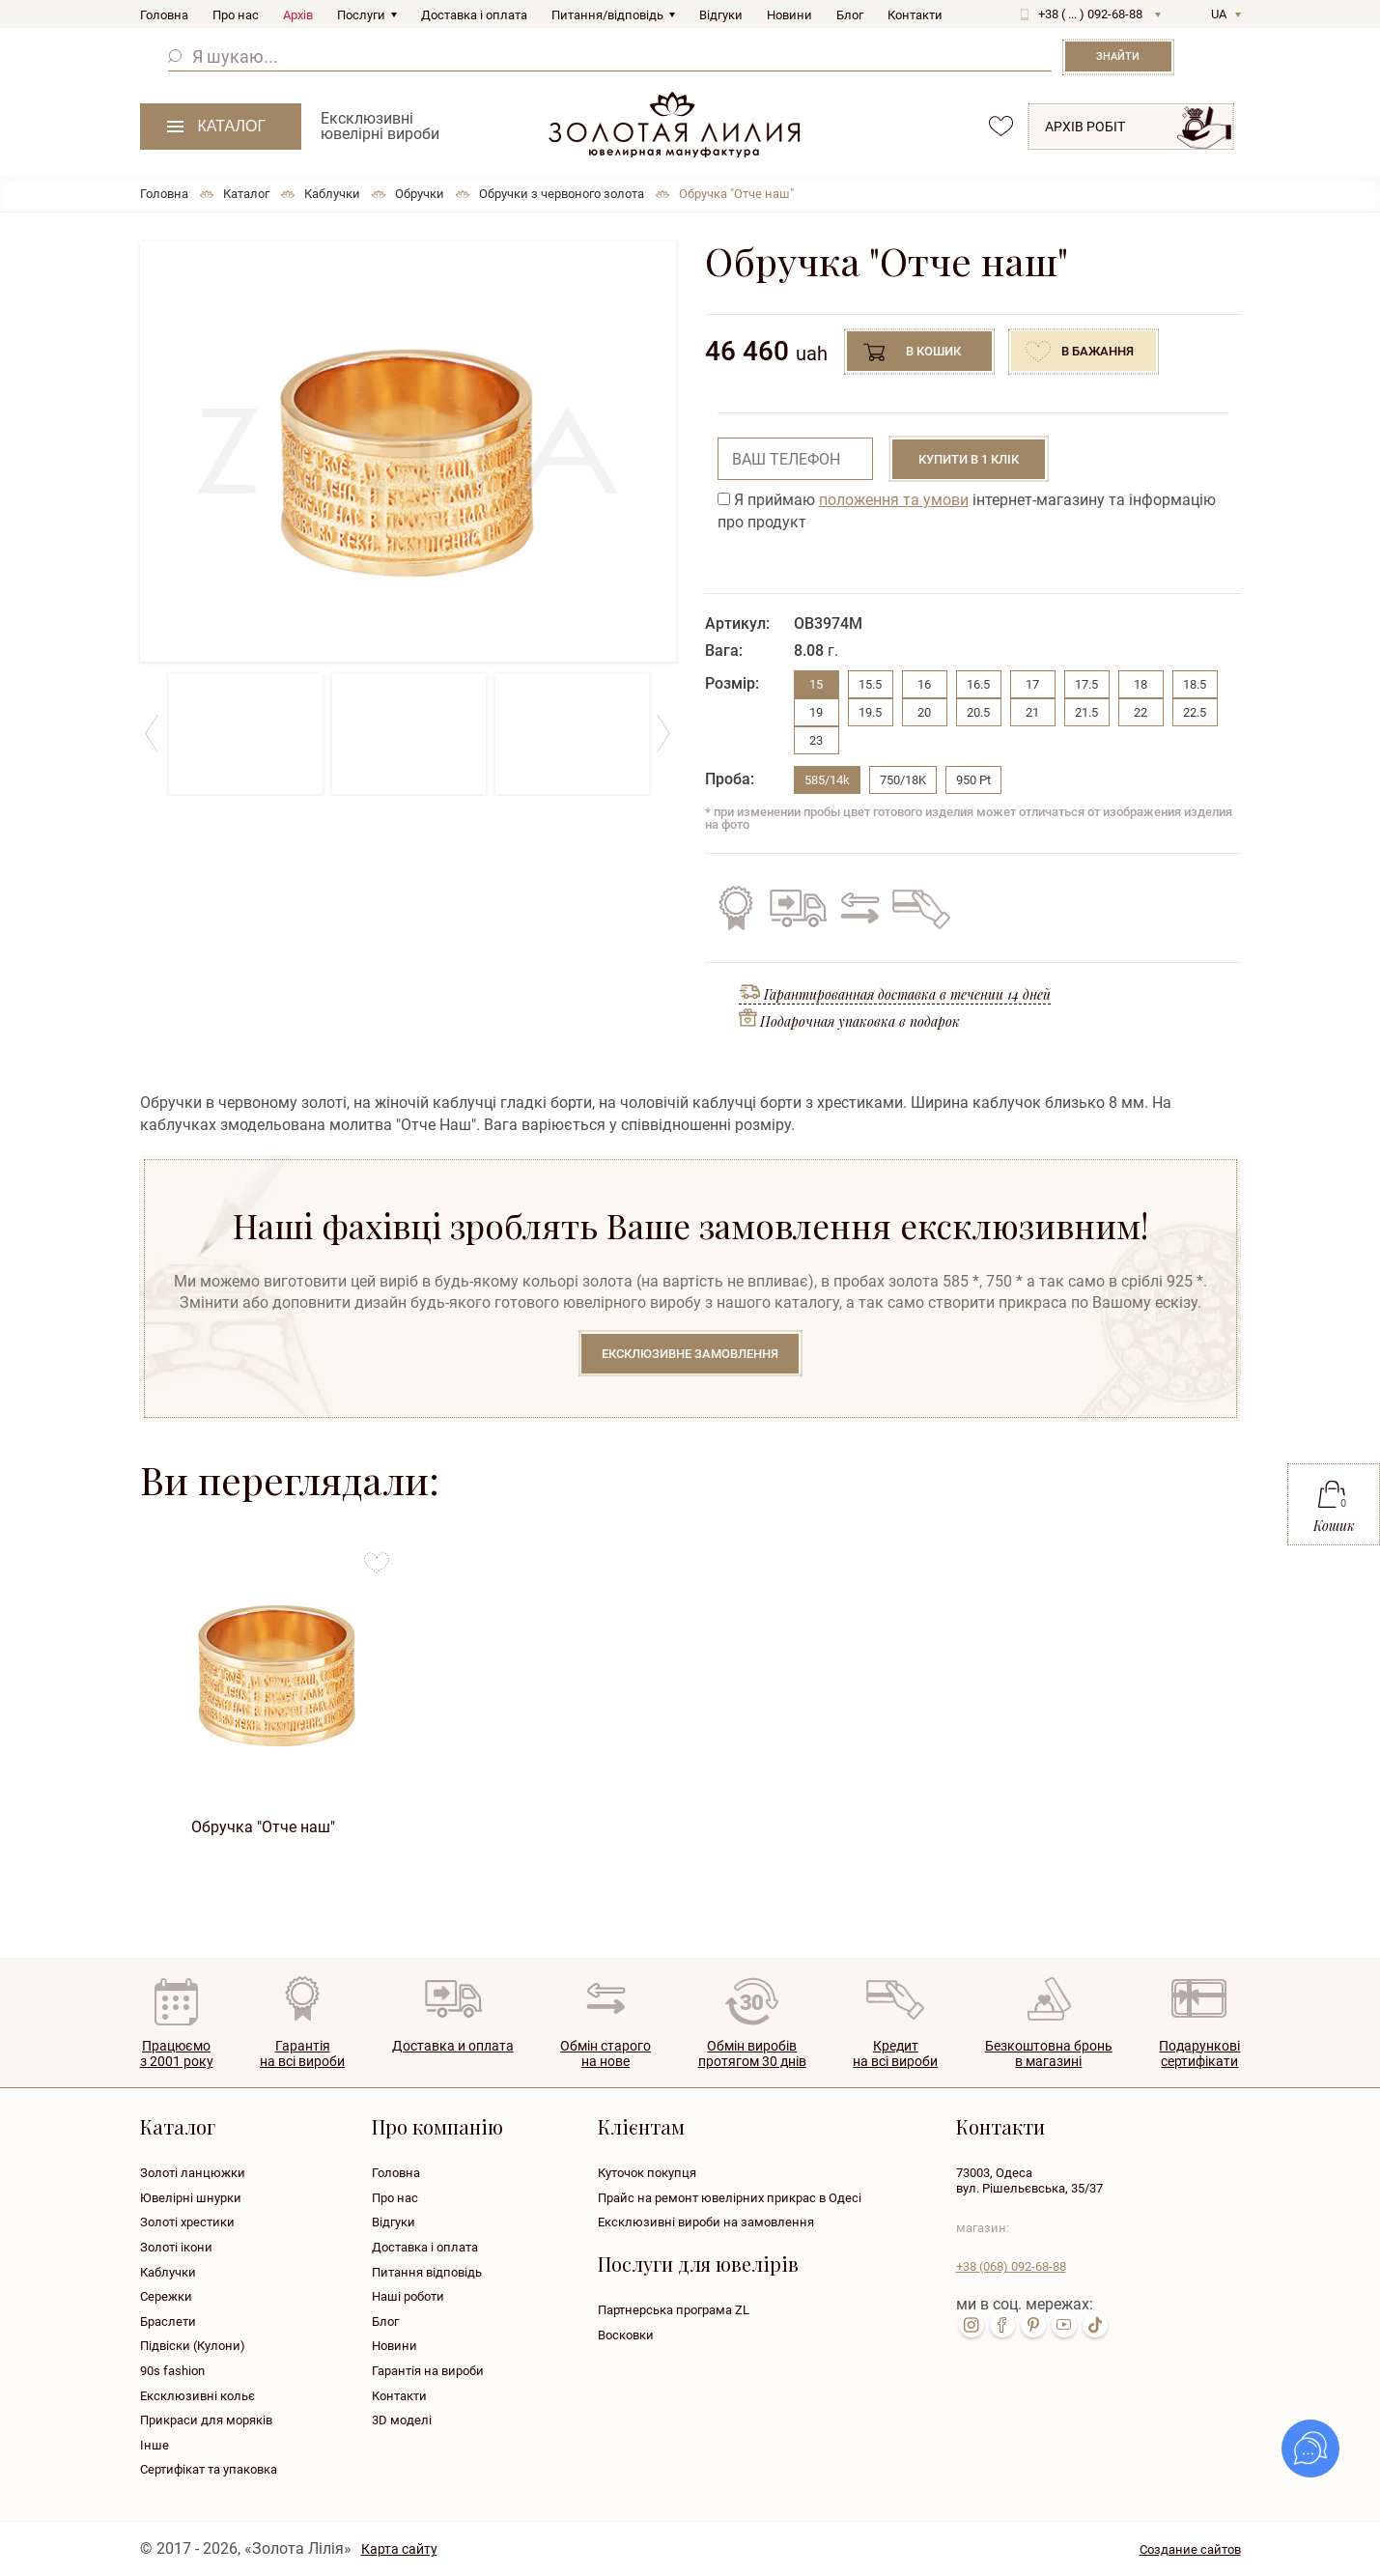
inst (971, 2324)
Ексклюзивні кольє (197, 2396)
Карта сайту (399, 2549)
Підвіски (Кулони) (192, 2345)
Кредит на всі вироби (916, 908)
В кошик (933, 351)
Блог (849, 15)
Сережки (166, 2296)
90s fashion (172, 2371)
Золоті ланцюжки (192, 2173)
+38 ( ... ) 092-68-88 (1090, 14)
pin (1033, 2324)
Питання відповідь (427, 2272)
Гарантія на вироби (428, 2371)
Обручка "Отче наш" (263, 1827)
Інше (154, 2445)
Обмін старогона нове (605, 2054)
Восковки (626, 2335)
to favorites (376, 1555)
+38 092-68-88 (1011, 2266)
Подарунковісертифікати (1199, 2054)
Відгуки (721, 15)
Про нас (235, 15)
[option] (408, 451)
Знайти (1118, 56)
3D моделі (402, 2420)
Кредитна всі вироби (895, 2054)
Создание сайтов (1190, 2549)
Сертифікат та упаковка (208, 2469)
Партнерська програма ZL (673, 2310)
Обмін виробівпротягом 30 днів (752, 2054)
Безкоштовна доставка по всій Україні (798, 908)
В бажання (1097, 351)
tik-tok (1095, 2324)
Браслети (168, 2321)
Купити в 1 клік (968, 459)
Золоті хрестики (187, 2222)
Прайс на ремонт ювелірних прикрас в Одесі (729, 2198)
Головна (164, 15)
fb (1002, 2324)
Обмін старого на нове (857, 908)
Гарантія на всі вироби (736, 908)
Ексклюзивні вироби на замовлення (706, 2222)
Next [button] (664, 733)
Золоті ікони (176, 2247)
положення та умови (894, 500)
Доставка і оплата (474, 15)
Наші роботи (408, 2296)
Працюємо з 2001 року (176, 2054)
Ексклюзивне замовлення (690, 1353)
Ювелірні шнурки (190, 2198)
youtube (1064, 2324)
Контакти (915, 15)
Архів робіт (1085, 126)
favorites (1001, 126)
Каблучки (168, 2272)
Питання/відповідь (607, 15)
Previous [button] (152, 733)
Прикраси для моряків (206, 2420)
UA (1218, 14)
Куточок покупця (647, 2173)
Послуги (361, 15)
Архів (298, 15)
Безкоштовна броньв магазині (1048, 2054)
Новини (789, 15)
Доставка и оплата (453, 2045)
